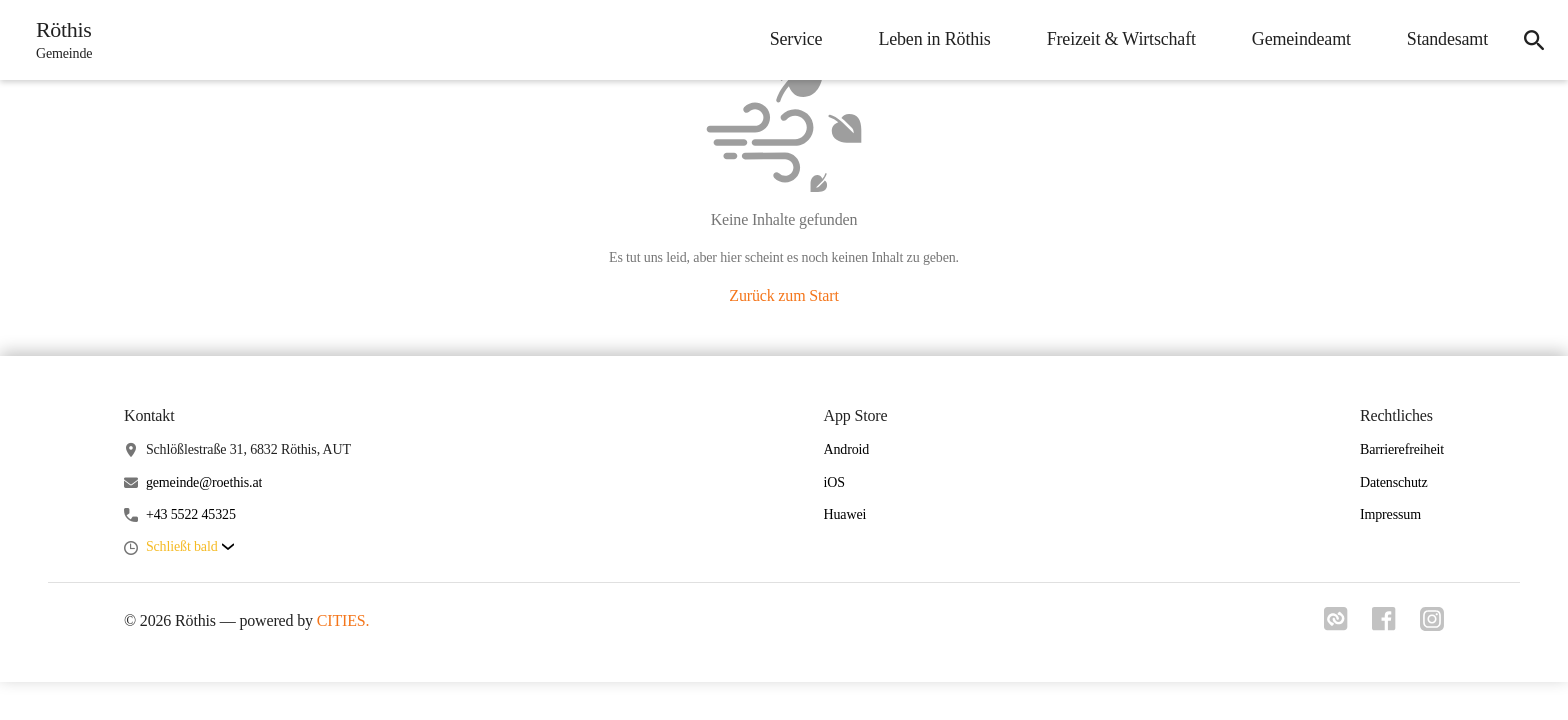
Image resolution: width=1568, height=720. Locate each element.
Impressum (1390, 514)
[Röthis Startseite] (58, 40)
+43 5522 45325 (191, 514)
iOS (834, 482)
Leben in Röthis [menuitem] (934, 39)
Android (847, 449)
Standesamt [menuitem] (1447, 39)
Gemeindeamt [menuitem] (1301, 39)
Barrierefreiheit (1402, 449)
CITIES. (343, 620)
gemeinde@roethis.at (204, 482)
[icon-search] (1534, 40)
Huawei (845, 514)
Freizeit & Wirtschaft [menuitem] (1121, 39)
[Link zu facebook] (1384, 625)
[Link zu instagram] (1432, 625)
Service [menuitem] (796, 39)
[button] (190, 547)
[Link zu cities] (1336, 625)
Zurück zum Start (783, 295)
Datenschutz (1394, 482)
